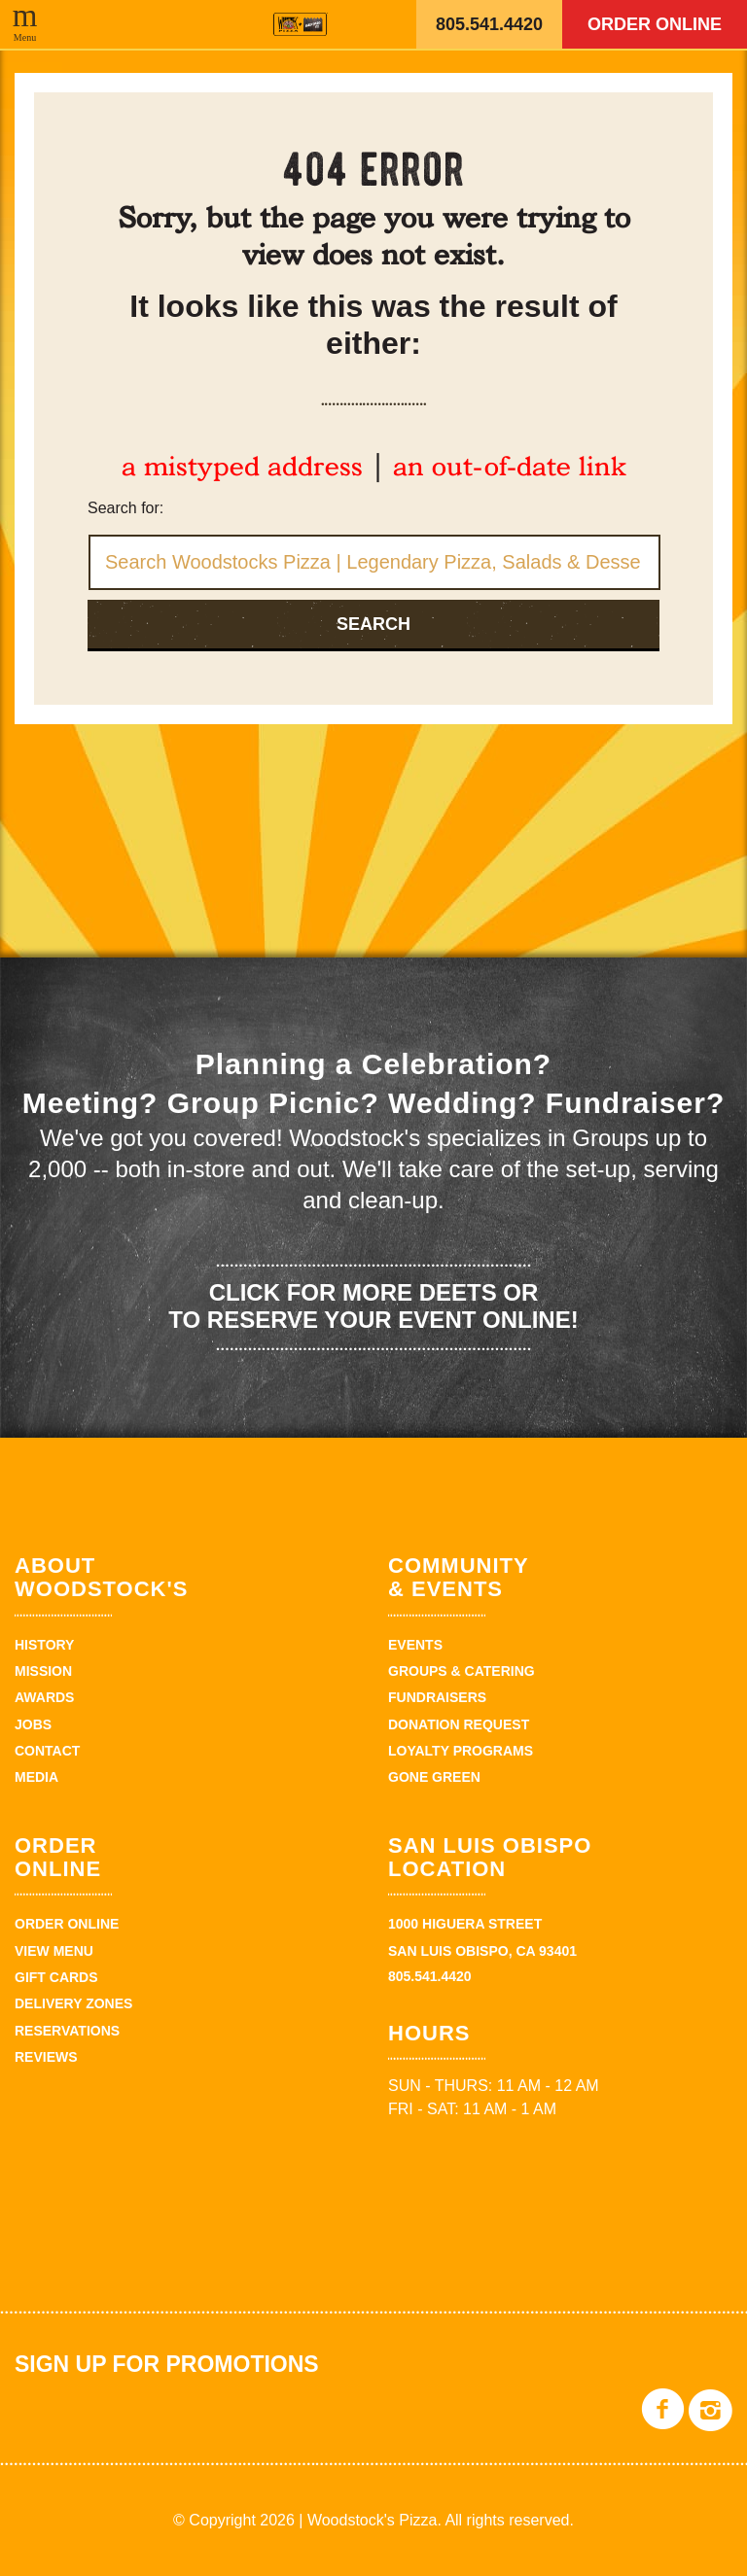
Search (373, 624)
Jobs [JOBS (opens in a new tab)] (33, 1724)
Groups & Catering (461, 1671)
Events (415, 1645)
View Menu (54, 1951)
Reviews (46, 2057)
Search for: (125, 508)
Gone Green (434, 1777)
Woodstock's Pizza (300, 24)
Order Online (654, 24)
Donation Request (458, 1724)
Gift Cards (56, 1977)
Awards (44, 1697)
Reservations (67, 2030)
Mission (43, 1671)
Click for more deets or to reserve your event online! (373, 1306)
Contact (47, 1750)
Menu (25, 37)
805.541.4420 (489, 24)
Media (36, 1777)
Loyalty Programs (460, 1750)
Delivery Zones (73, 2003)
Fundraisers (437, 1697)
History (44, 1645)
